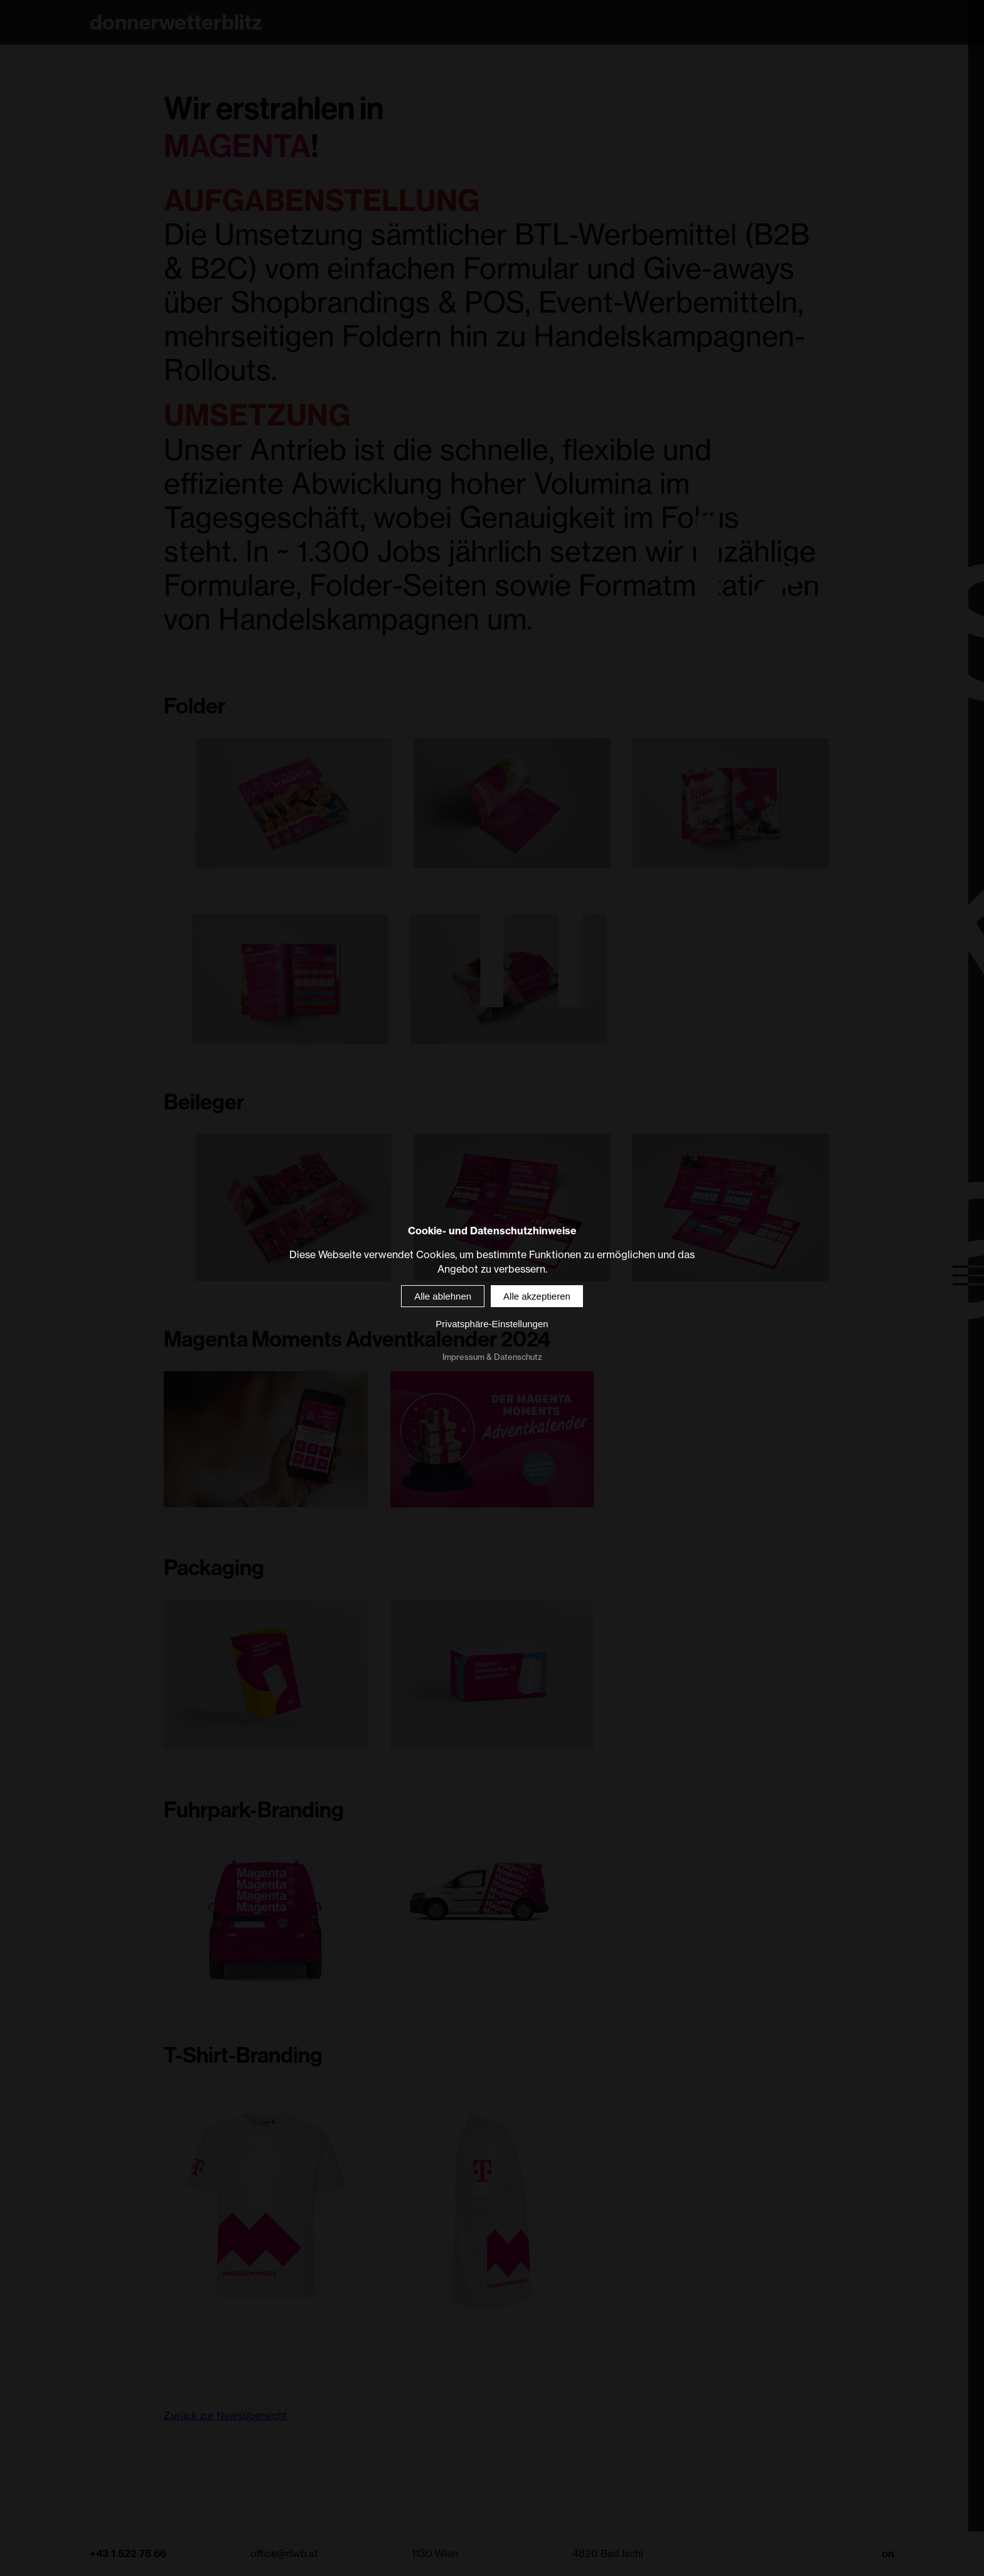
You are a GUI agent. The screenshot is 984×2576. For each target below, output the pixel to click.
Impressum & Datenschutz (492, 1357)
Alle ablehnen (442, 1296)
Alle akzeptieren (536, 1296)
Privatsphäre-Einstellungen (492, 1323)
